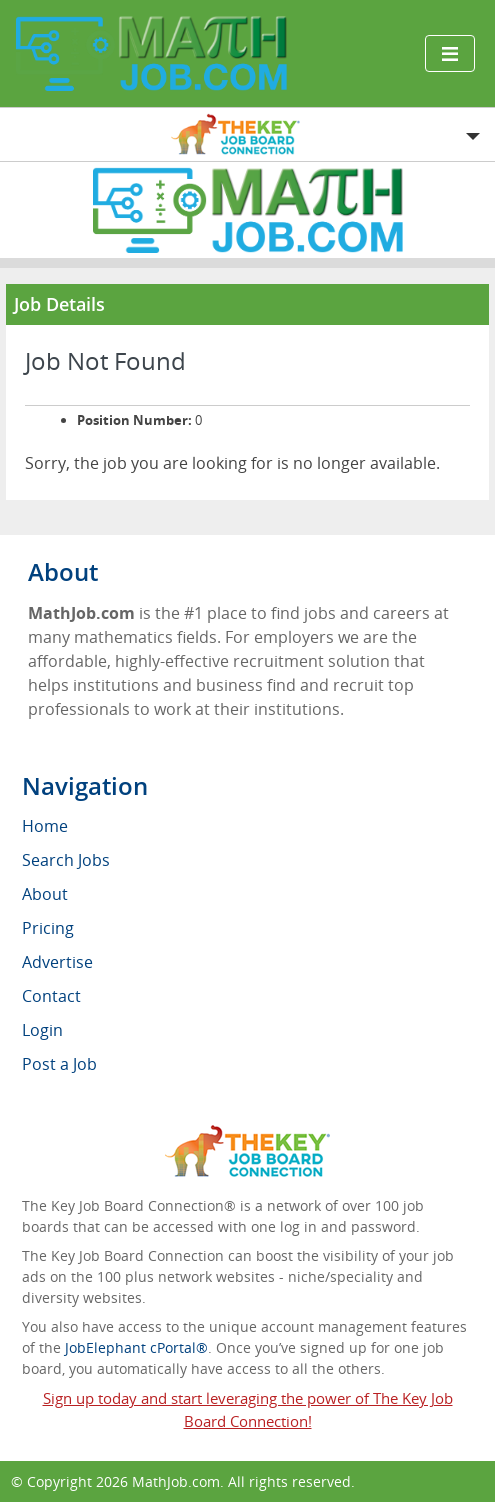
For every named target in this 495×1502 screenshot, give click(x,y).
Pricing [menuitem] (48, 928)
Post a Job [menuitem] (59, 1064)
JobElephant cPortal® (136, 1347)
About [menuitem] (45, 894)
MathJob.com (176, 1481)
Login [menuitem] (42, 1030)
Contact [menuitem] (51, 996)
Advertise (57, 962)
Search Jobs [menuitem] (66, 860)
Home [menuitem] (45, 826)
